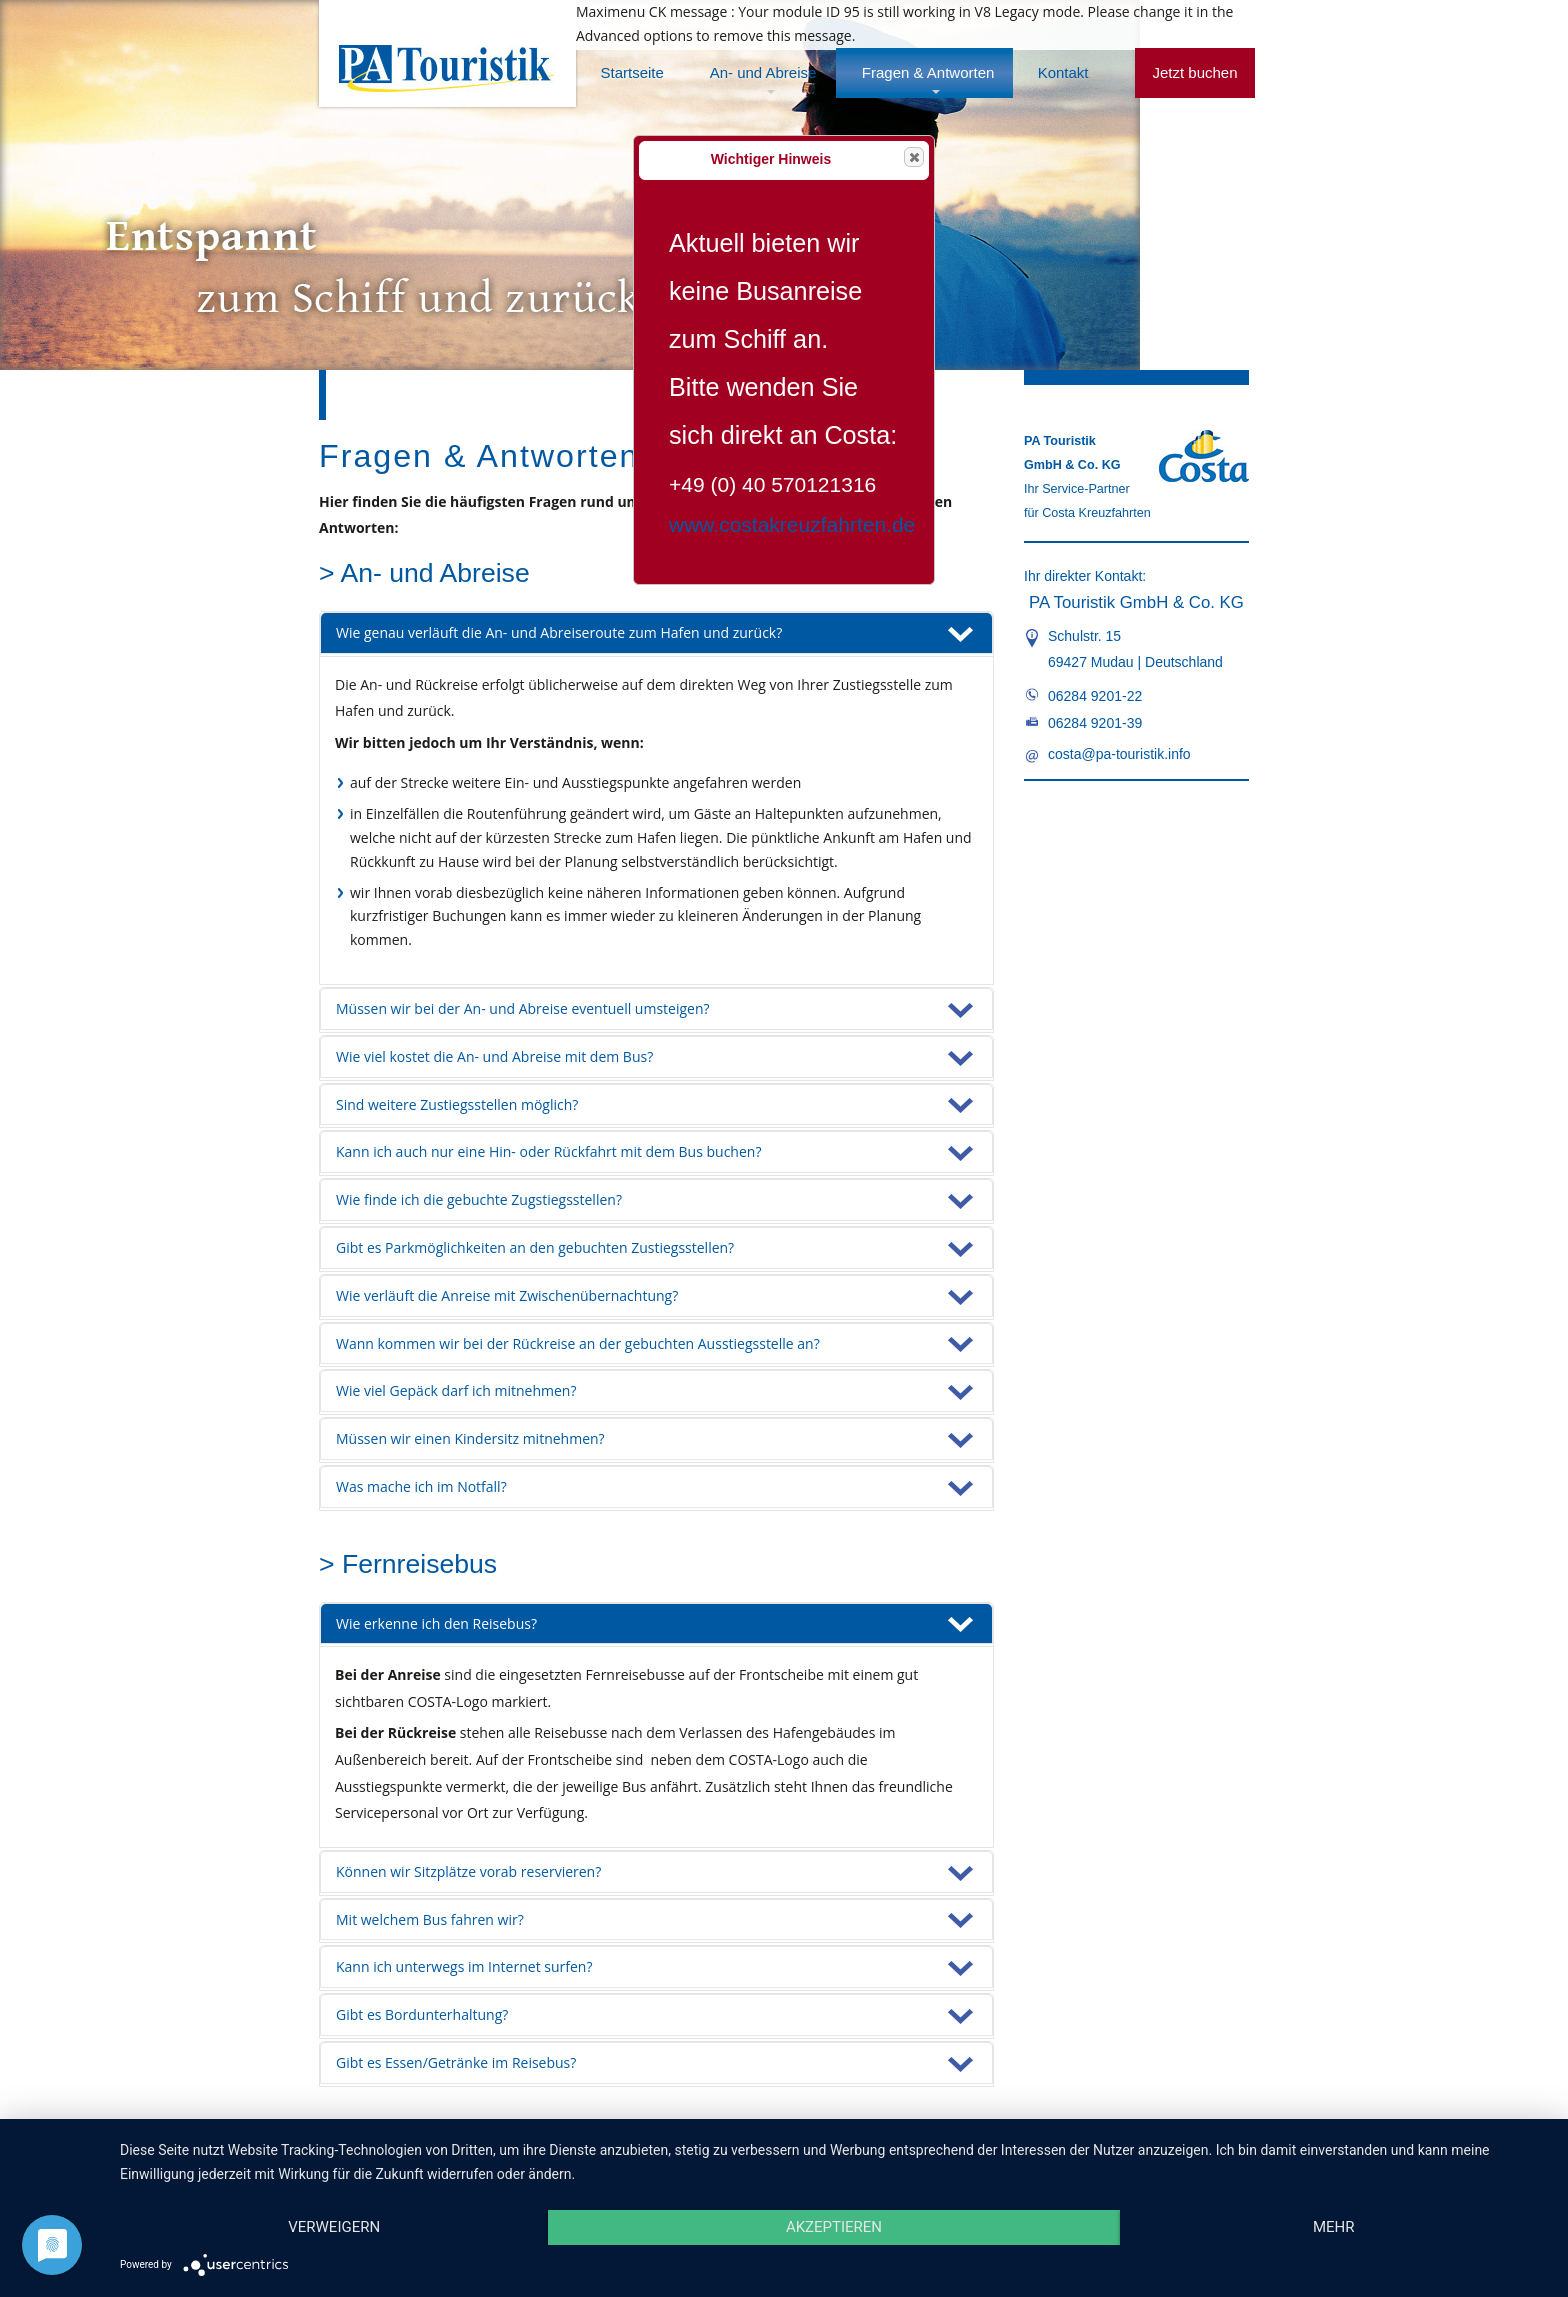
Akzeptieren (834, 2227)
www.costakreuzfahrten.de (792, 524)
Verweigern (334, 2227)
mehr (1334, 2227)
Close (913, 157)
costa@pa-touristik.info (1119, 754)
